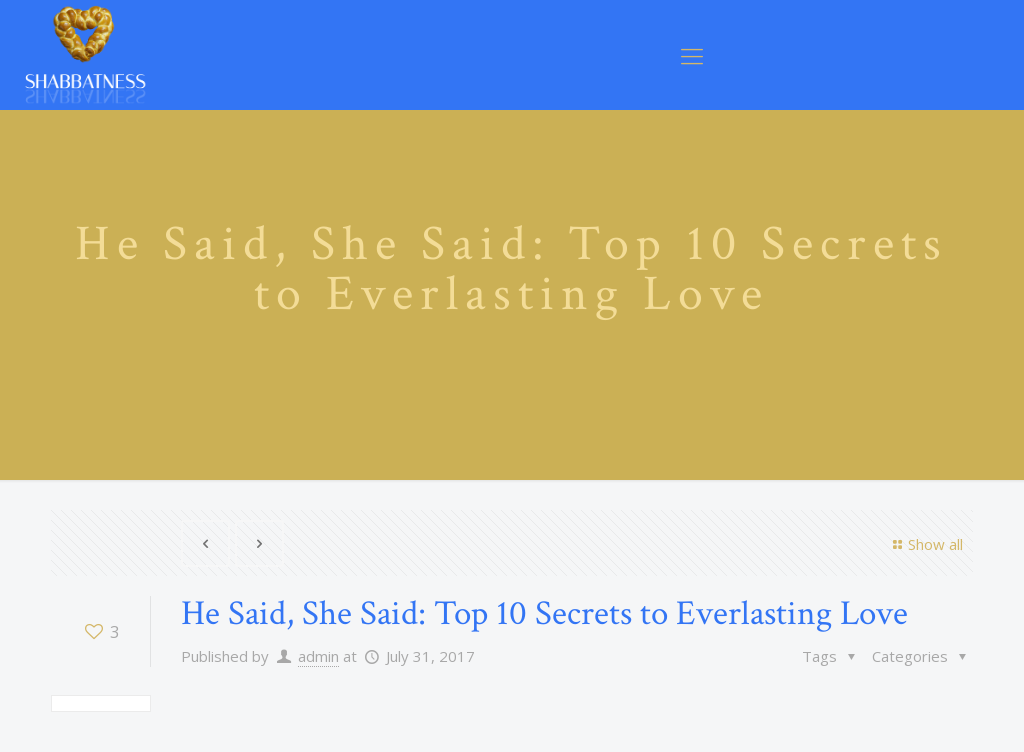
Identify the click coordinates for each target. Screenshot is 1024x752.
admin (318, 656)
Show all (925, 544)
